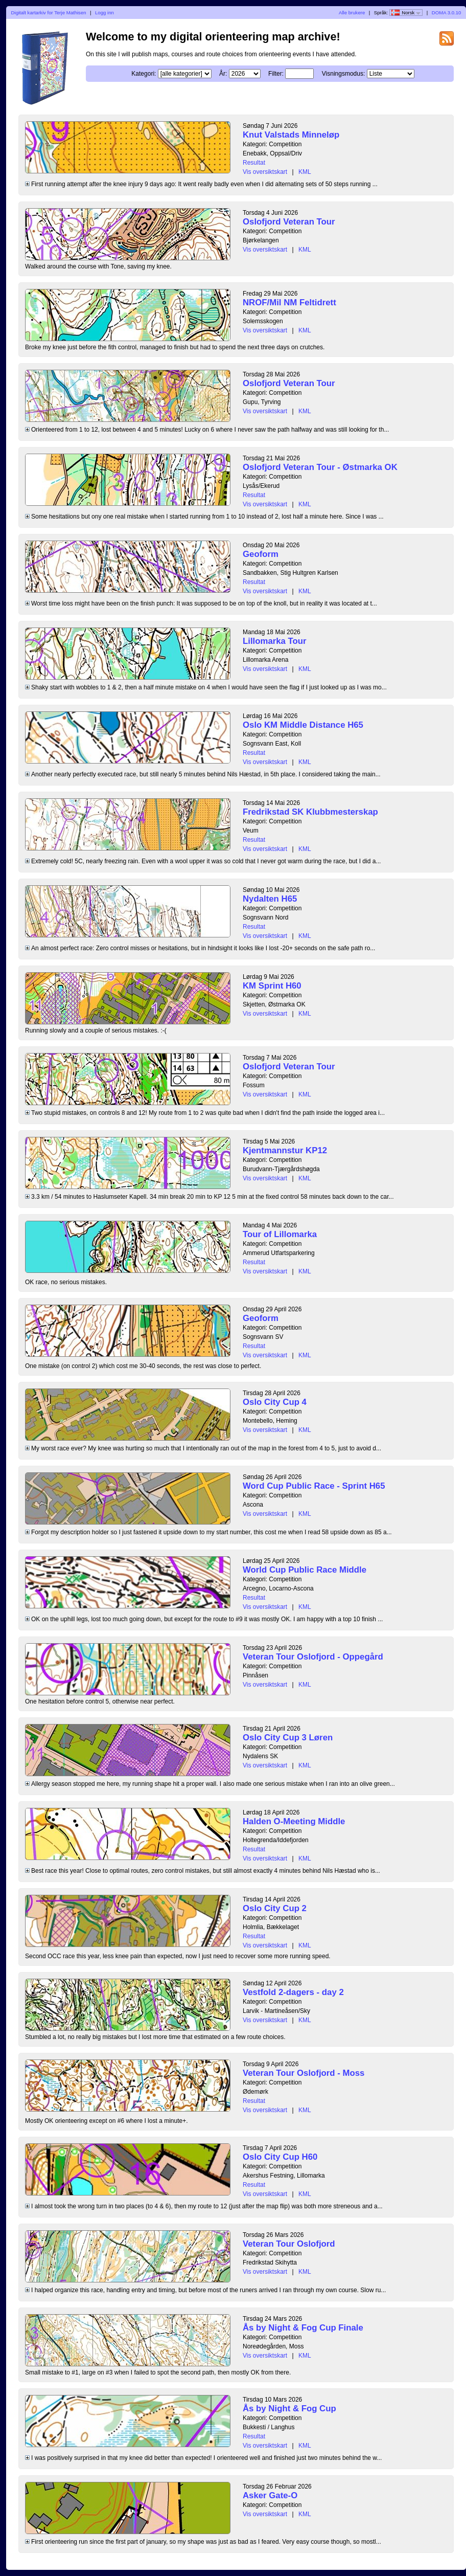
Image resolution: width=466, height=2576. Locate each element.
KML (304, 171)
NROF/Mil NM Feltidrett (289, 302)
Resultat (254, 162)
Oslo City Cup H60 (280, 2157)
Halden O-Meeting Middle (294, 1821)
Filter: (276, 73)
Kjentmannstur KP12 (285, 1150)
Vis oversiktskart (265, 171)
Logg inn (104, 12)
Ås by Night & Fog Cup (289, 2408)
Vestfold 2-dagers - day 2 (293, 1992)
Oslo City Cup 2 (275, 1908)
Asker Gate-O (270, 2495)
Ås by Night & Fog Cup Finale (303, 2328)
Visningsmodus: (343, 73)
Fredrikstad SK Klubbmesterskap (310, 812)
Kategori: (143, 73)
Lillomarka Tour (275, 641)
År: (223, 73)
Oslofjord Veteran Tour (289, 222)
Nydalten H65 (270, 899)
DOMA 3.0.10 (446, 12)
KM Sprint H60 (272, 986)
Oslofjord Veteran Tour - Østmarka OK (320, 467)
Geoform (260, 554)
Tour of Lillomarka (280, 1234)
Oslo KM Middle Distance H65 (303, 725)
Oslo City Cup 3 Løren (288, 1737)
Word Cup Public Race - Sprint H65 (314, 1486)
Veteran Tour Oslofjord (289, 2244)
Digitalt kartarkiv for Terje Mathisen (48, 12)
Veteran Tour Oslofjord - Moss (303, 2073)
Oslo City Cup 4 (275, 1402)
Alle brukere (352, 12)
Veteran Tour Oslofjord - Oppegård (313, 1657)
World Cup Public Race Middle (304, 1570)
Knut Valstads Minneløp (291, 135)
